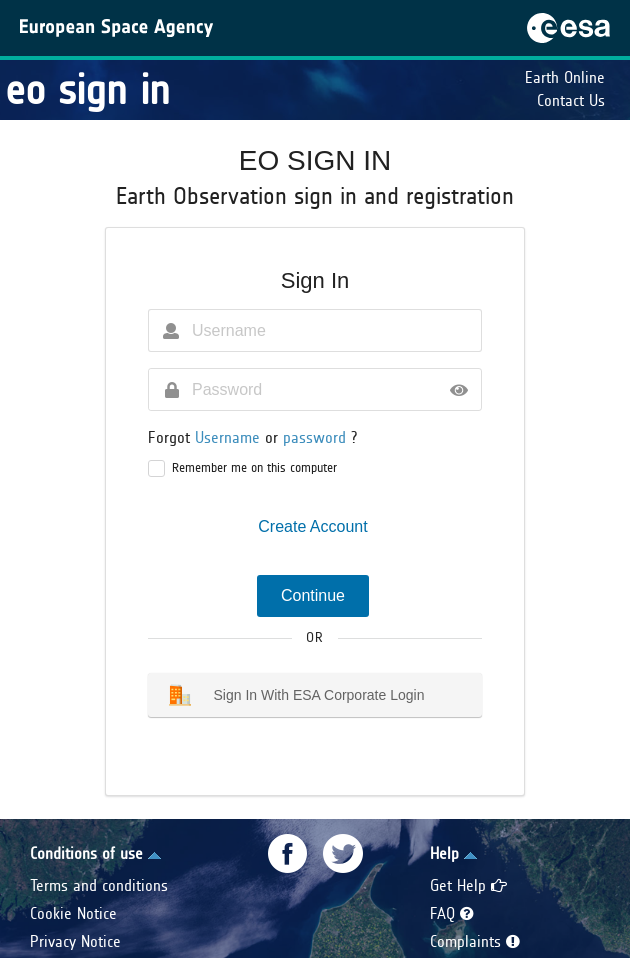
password (317, 437)
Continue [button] (313, 595)
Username (230, 437)
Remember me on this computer (254, 468)
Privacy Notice (75, 941)
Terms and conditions (99, 885)
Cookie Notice (73, 913)
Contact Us (571, 100)
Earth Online (565, 77)
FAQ (452, 913)
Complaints (475, 941)
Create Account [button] (312, 526)
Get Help (468, 885)
